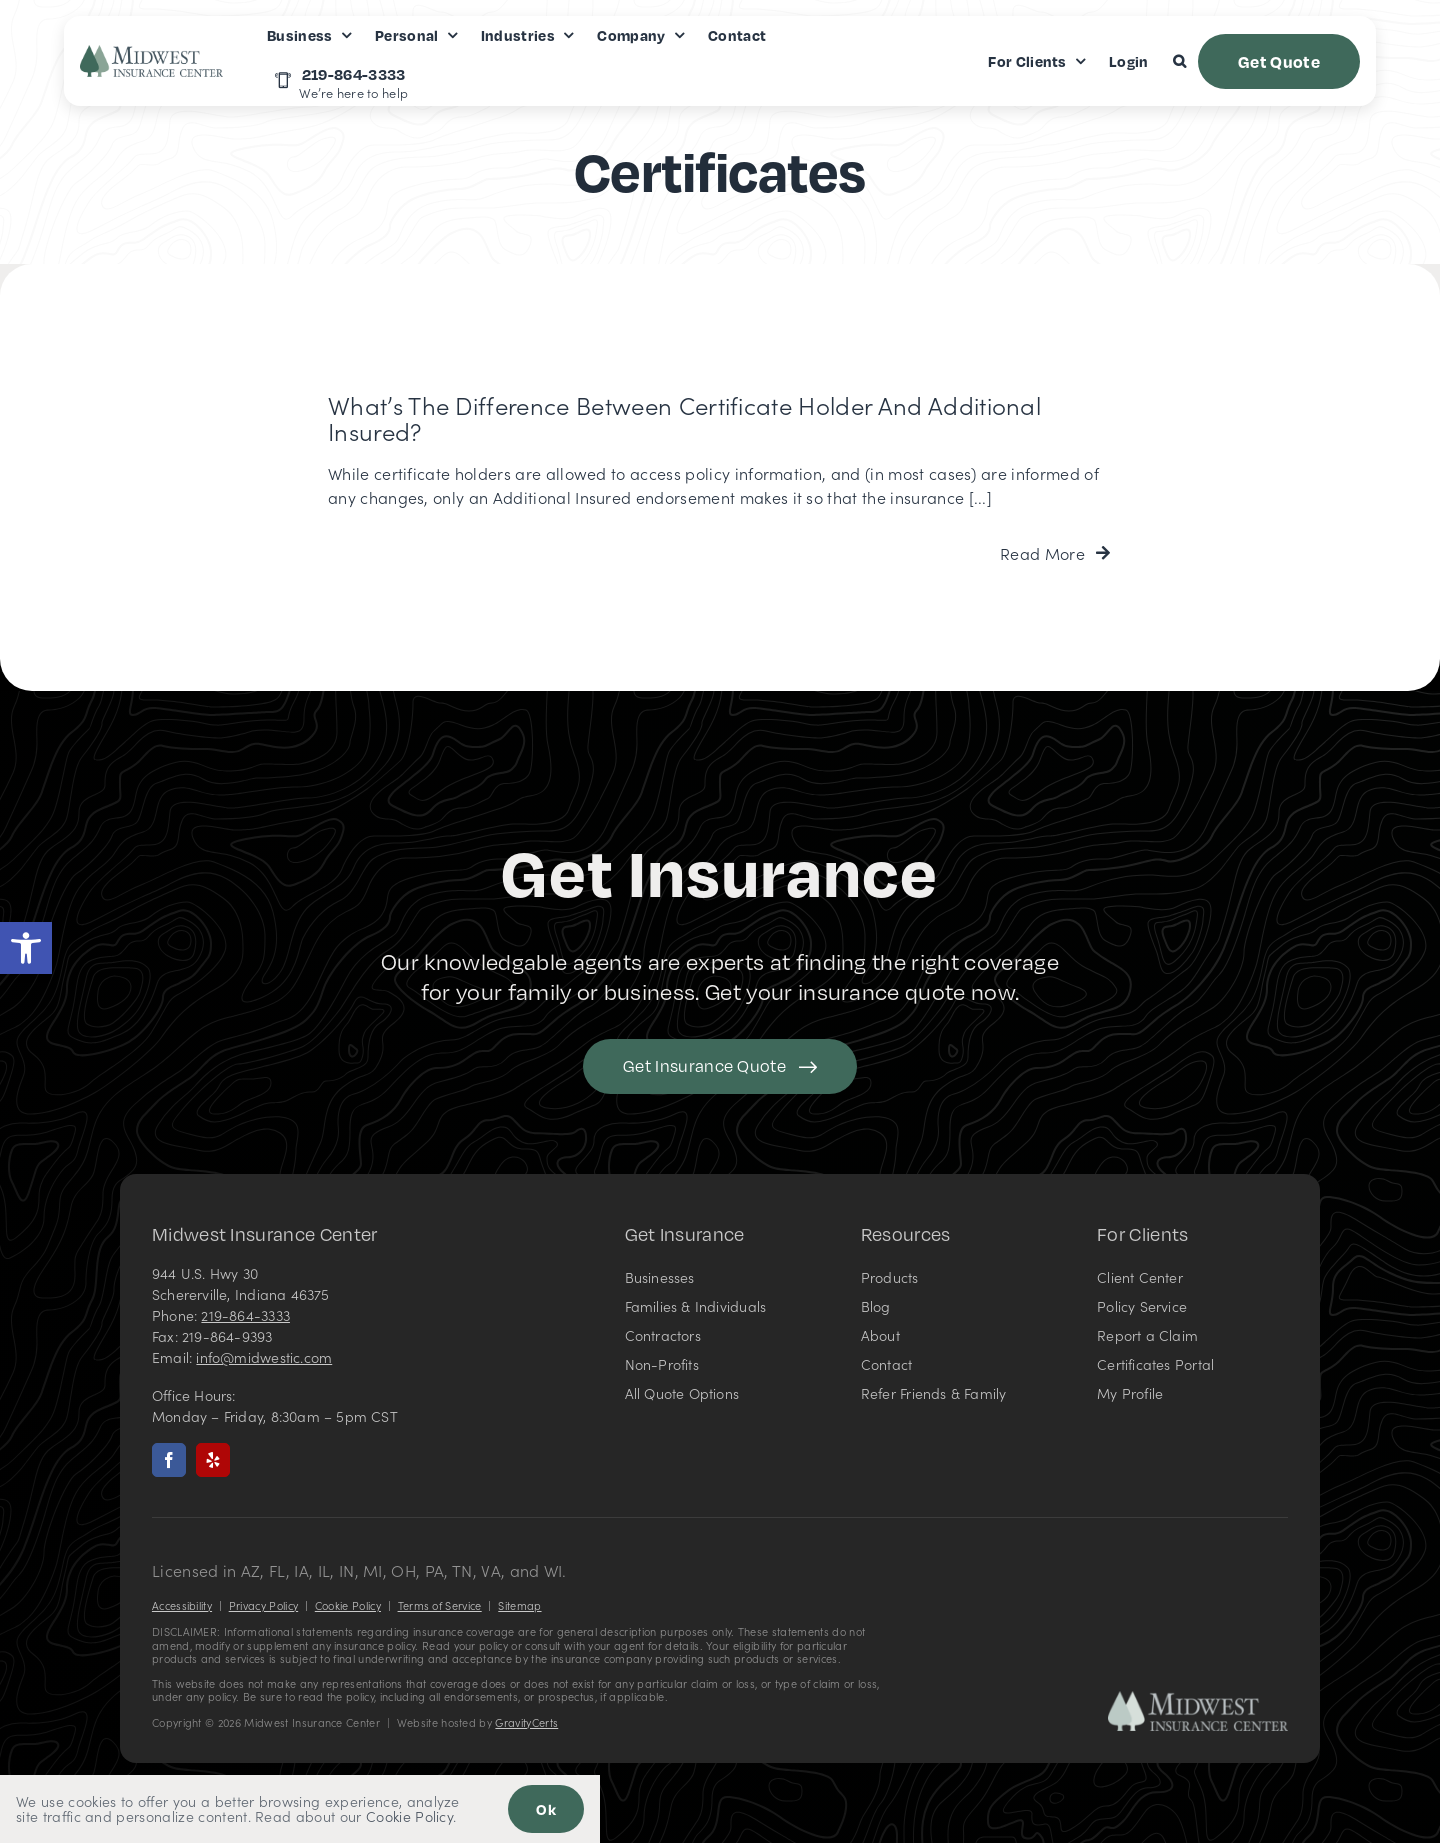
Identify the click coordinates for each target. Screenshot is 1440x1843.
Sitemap (519, 1605)
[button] (26, 948)
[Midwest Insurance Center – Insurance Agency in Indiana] (1198, 1699)
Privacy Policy (263, 1605)
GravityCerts (526, 1722)
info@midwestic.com (264, 1357)
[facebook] (169, 1460)
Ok (546, 1809)
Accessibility (182, 1605)
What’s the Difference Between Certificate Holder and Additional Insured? (684, 417)
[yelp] (213, 1460)
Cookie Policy (348, 1605)
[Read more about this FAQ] (1055, 553)
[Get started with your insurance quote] (720, 1066)
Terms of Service (440, 1605)
